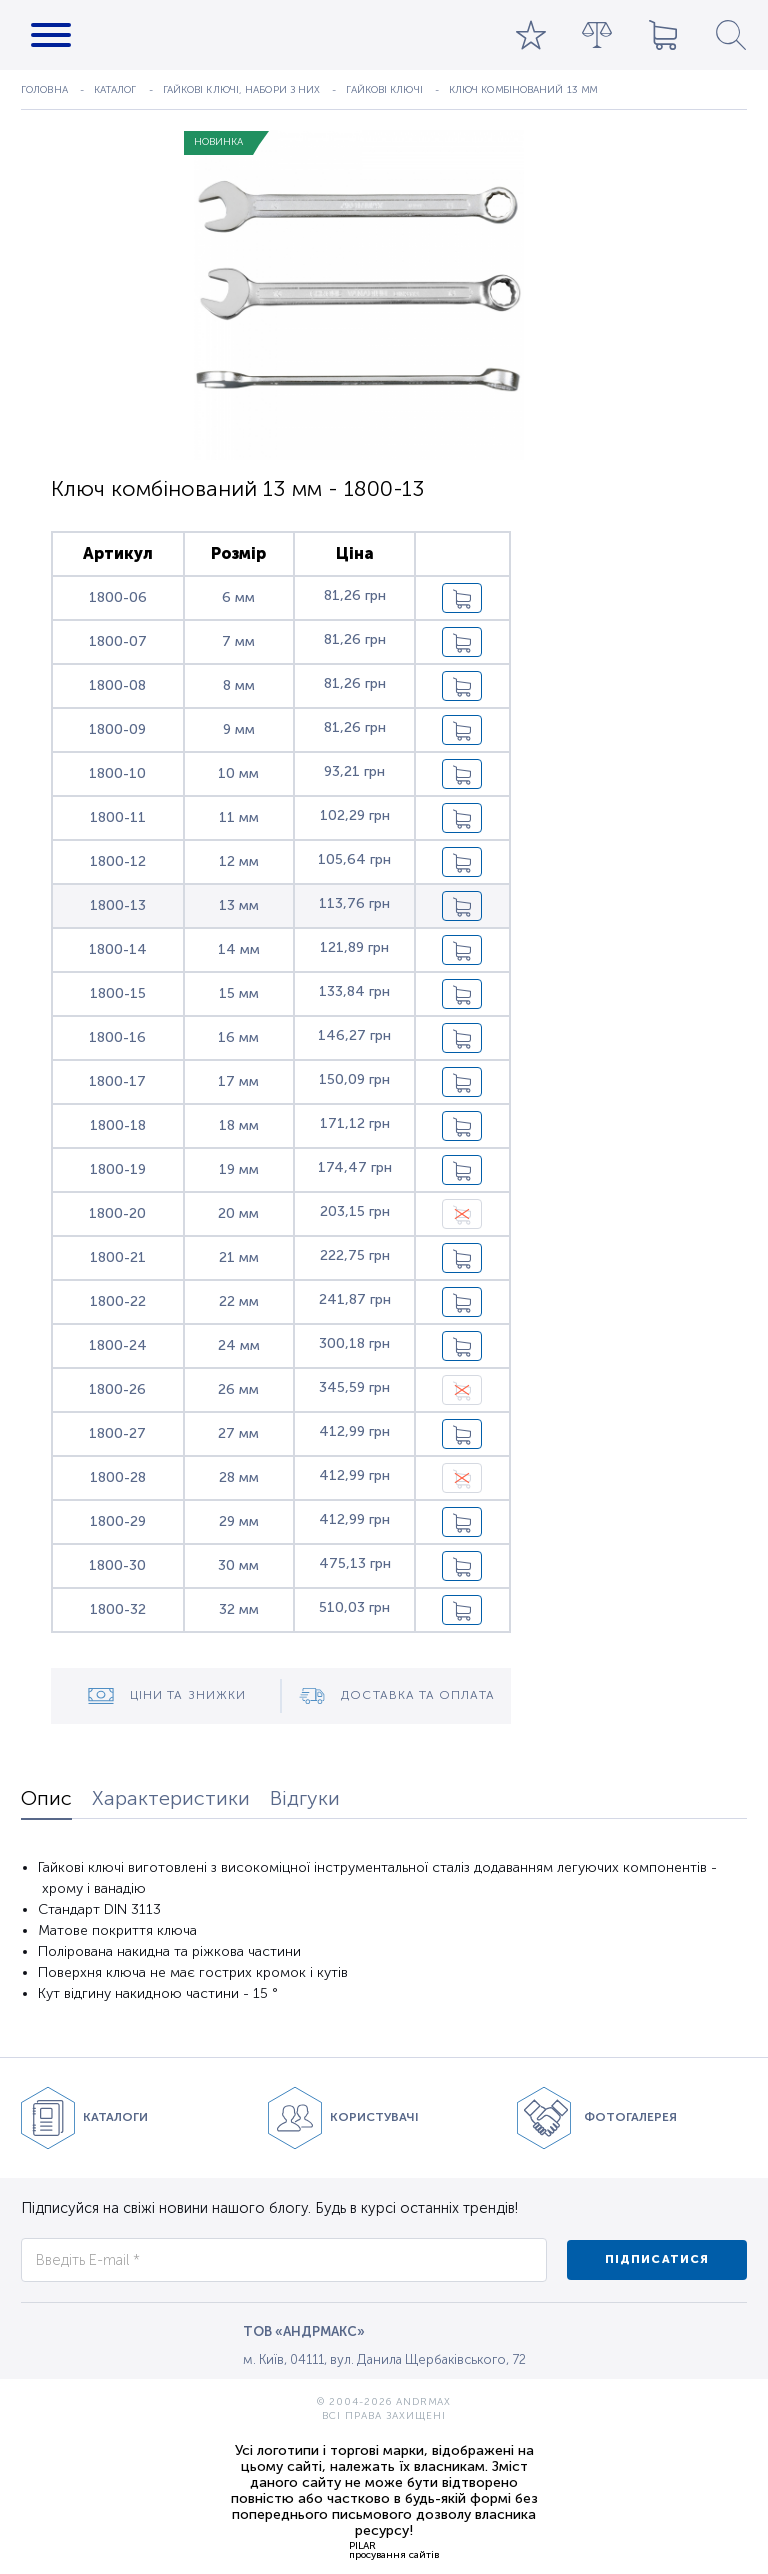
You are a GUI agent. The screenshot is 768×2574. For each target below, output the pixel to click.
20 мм (238, 1213)
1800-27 (117, 1433)
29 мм (239, 1521)
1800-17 (117, 1081)
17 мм (238, 1081)
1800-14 (118, 949)
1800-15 (118, 993)
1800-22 (118, 1301)
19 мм (239, 1169)
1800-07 (118, 641)
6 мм (238, 597)
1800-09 (117, 729)
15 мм (239, 993)
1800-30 (117, 1565)
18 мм (239, 1125)
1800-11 (118, 817)
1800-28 (118, 1477)
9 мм (239, 729)
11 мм (239, 817)
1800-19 (118, 1169)
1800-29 (118, 1521)
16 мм (238, 1037)
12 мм (239, 861)
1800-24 (118, 1345)
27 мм (238, 1433)
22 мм (239, 1301)
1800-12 (118, 861)
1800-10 (117, 773)
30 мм (238, 1565)
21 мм (239, 1257)
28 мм (239, 1477)
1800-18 (118, 1125)
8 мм (239, 685)
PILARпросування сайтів (394, 2550)
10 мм (238, 773)
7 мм (238, 641)
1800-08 (117, 685)
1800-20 (117, 1213)
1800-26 (117, 1389)
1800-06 (118, 597)
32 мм (239, 1609)
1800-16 (117, 1037)
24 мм (239, 1345)
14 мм (239, 949)
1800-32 (118, 1609)
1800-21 (118, 1257)
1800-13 (118, 905)
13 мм (239, 905)
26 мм (238, 1389)
